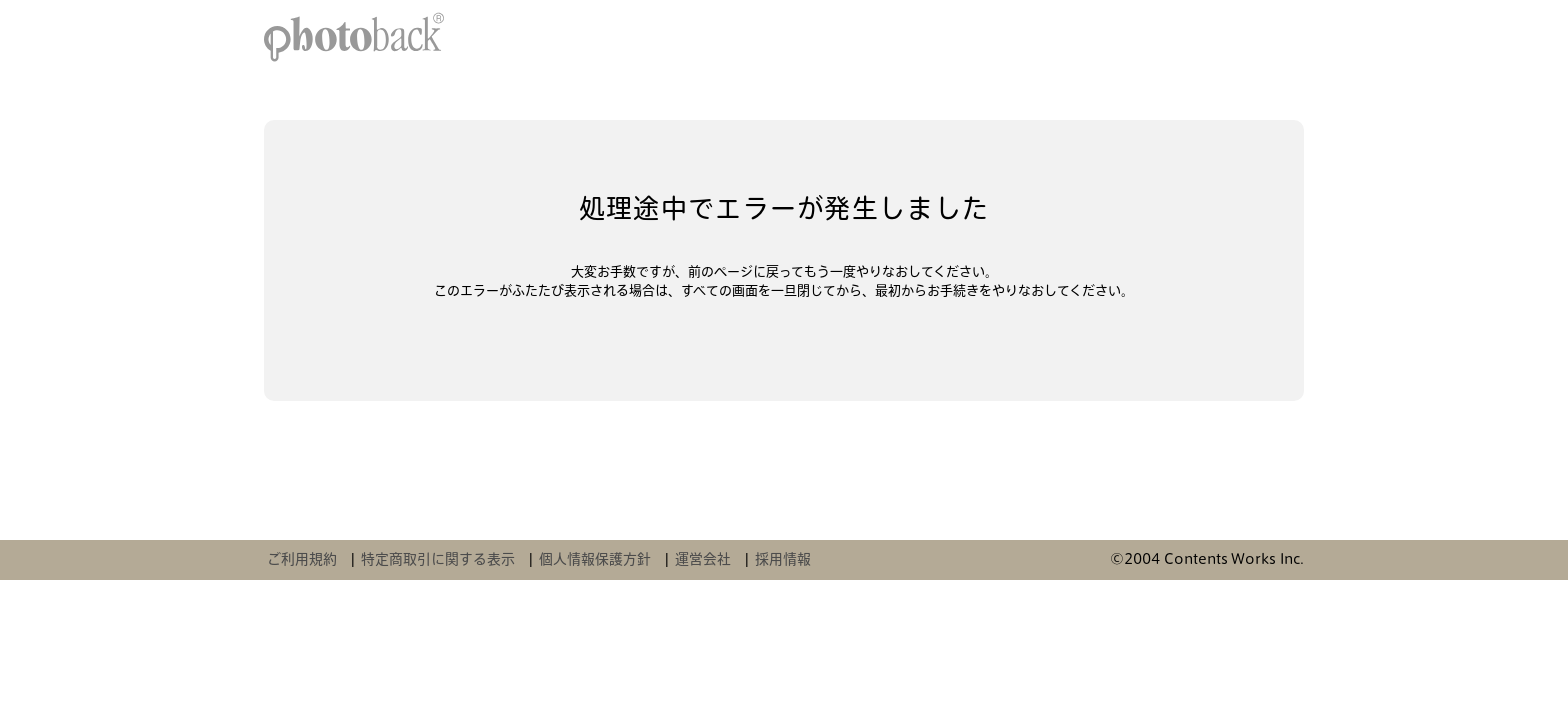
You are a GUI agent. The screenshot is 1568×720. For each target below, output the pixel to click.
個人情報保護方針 (595, 559)
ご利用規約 (302, 559)
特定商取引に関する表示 (438, 559)
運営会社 (703, 559)
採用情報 (783, 559)
